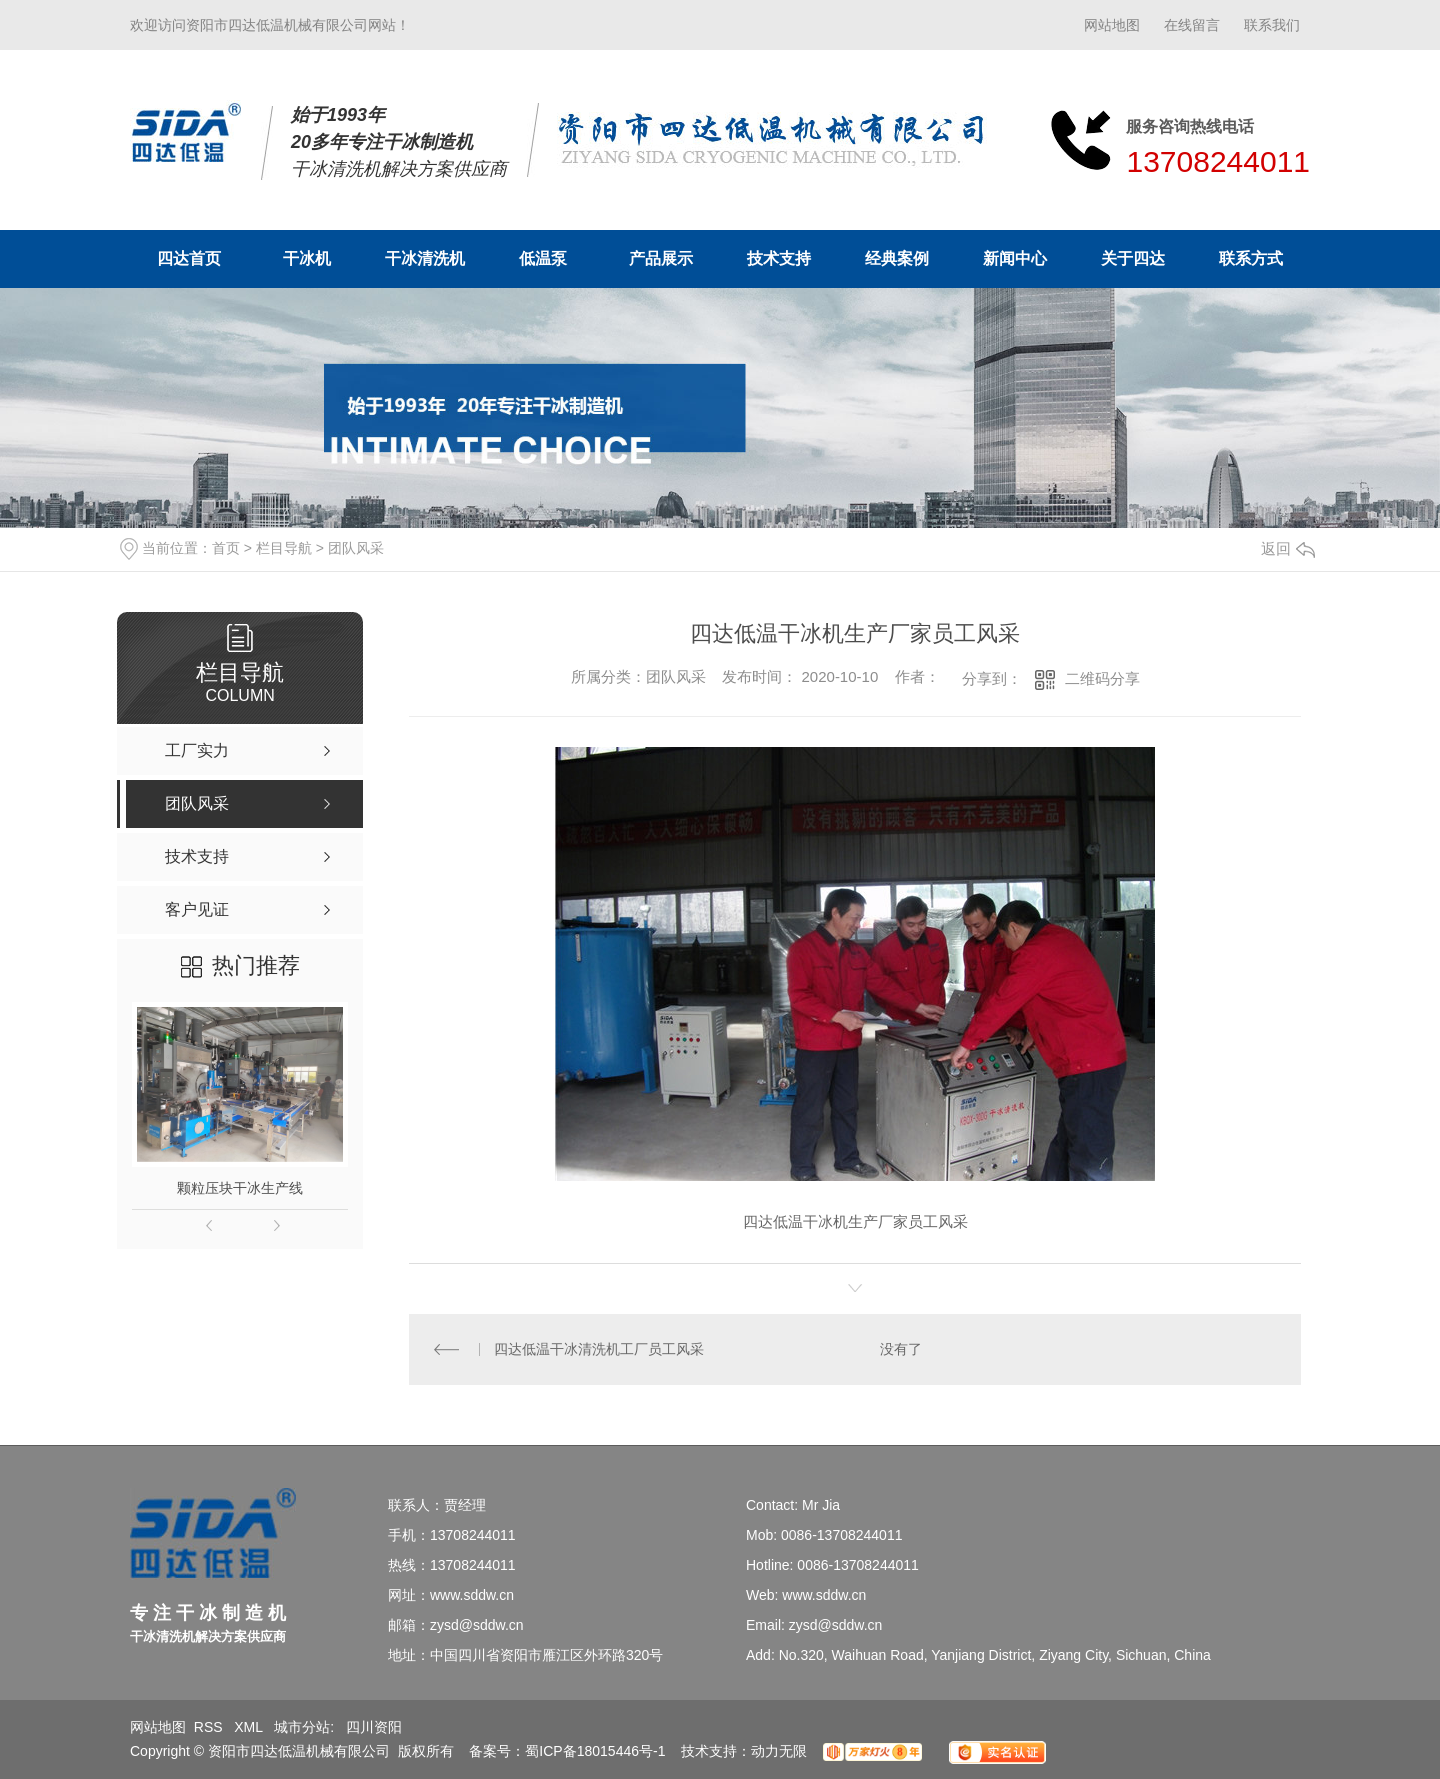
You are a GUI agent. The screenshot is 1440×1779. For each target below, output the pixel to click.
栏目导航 (284, 548)
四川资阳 (374, 1727)
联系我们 (1272, 25)
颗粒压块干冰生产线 (240, 1188)
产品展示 (661, 258)
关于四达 (1133, 258)
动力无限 (779, 1751)
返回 (1288, 548)
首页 (226, 548)
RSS (210, 1727)
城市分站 (302, 1727)
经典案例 (897, 258)
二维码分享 (1102, 678)
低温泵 (543, 258)
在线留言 (1192, 25)
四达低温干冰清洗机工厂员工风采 (599, 1349)
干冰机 (307, 258)
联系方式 (1251, 258)
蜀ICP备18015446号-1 (595, 1751)
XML (250, 1727)
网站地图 (1112, 25)
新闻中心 (1015, 258)
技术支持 (779, 258)
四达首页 (189, 258)
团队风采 (356, 548)
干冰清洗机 (425, 258)
